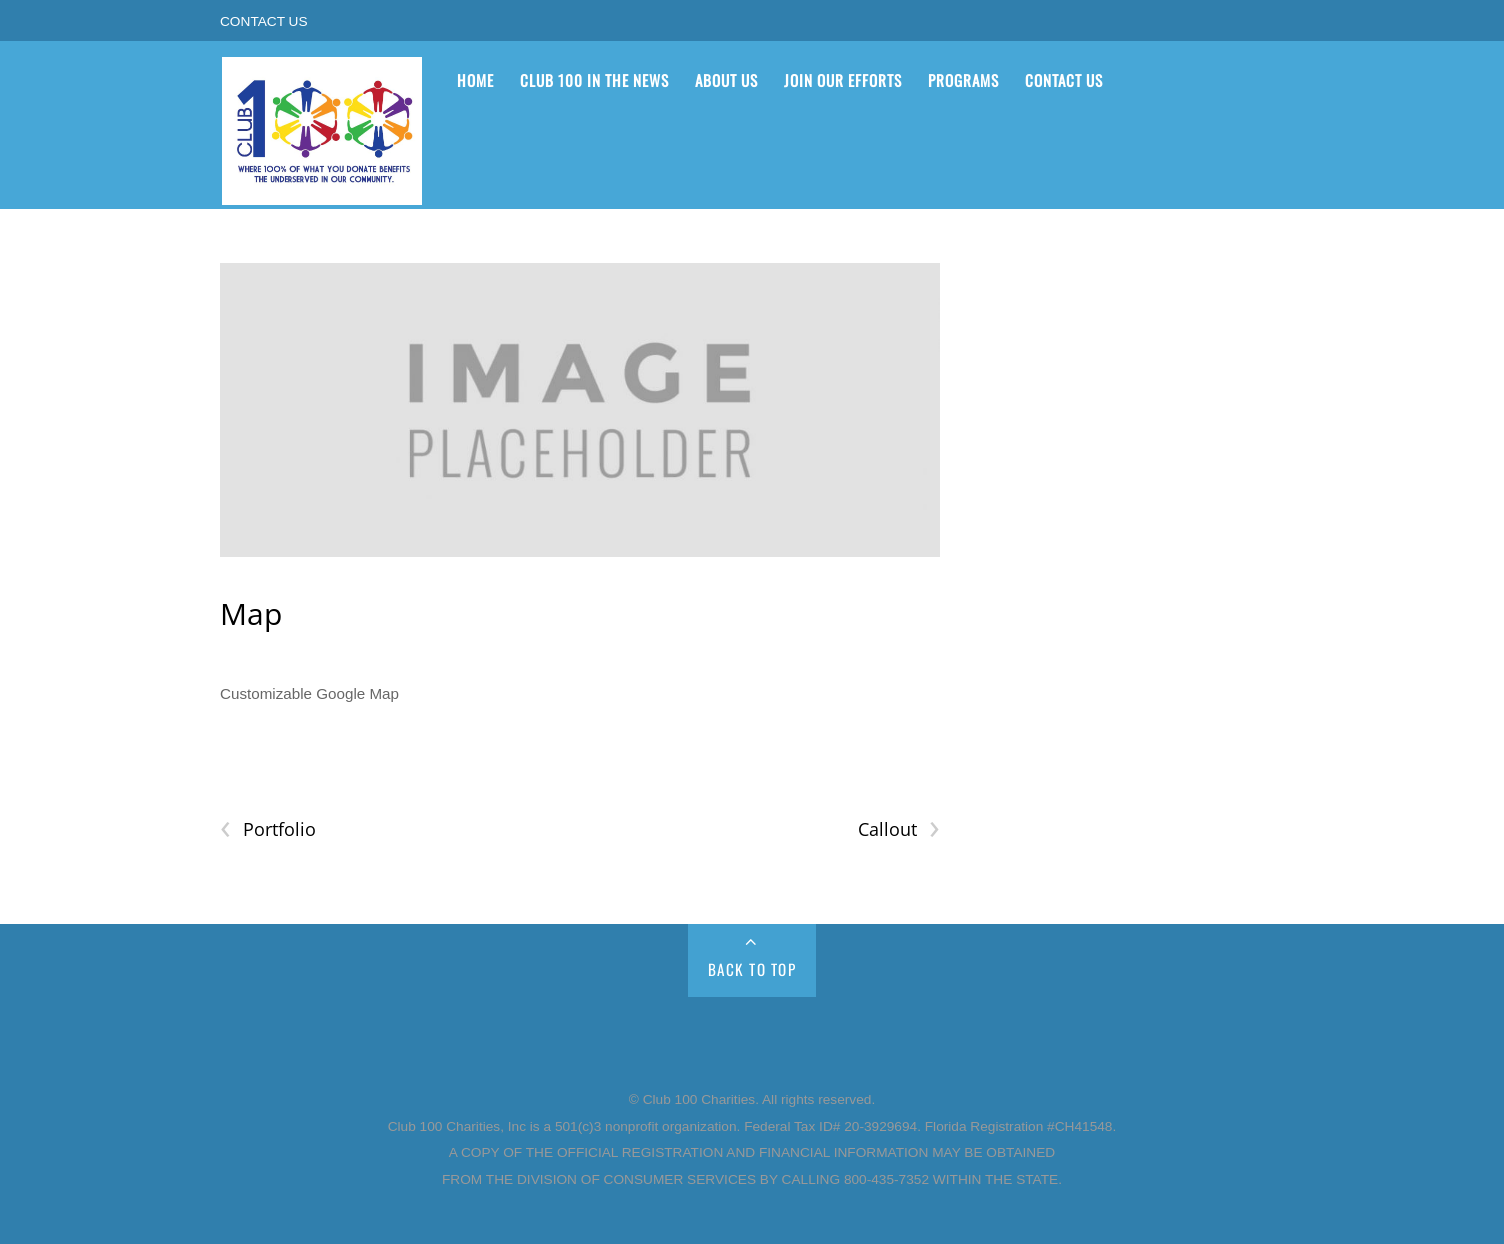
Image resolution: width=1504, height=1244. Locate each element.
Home (475, 80)
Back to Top (752, 969)
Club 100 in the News (594, 80)
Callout (899, 829)
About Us (726, 80)
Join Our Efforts (843, 80)
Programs (963, 80)
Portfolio (268, 829)
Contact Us (264, 21)
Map (251, 613)
